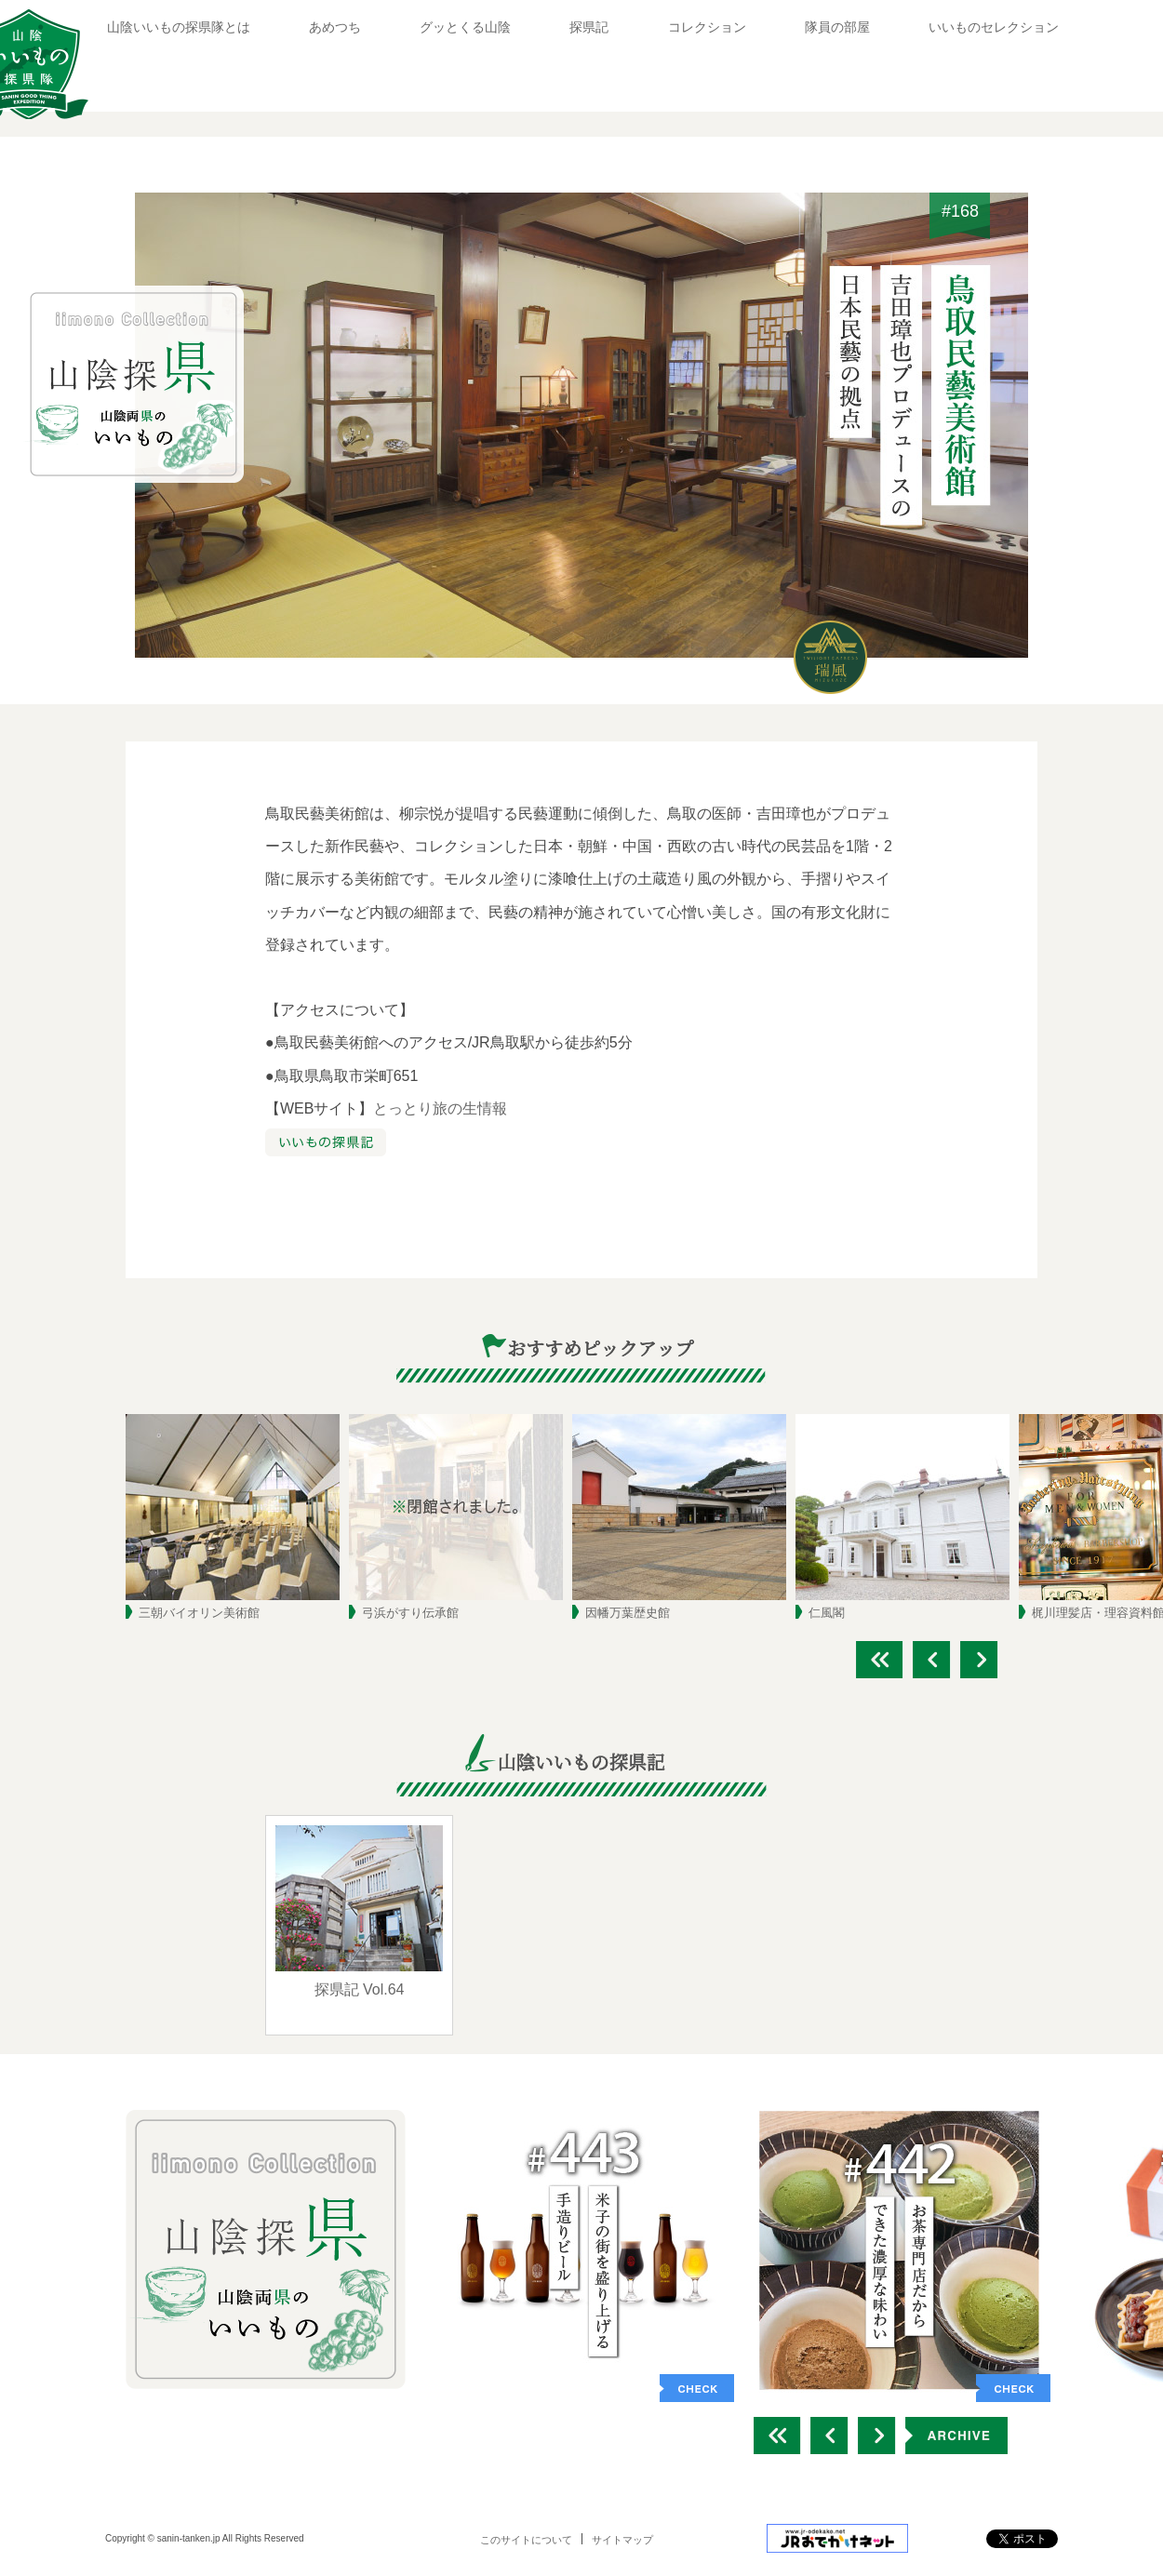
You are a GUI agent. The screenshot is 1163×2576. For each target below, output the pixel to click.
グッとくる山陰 (465, 27)
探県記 (588, 27)
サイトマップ (622, 2539)
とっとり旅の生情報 (440, 1108)
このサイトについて (526, 2539)
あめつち (335, 27)
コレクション (707, 27)
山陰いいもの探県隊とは (178, 27)
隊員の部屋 (837, 27)
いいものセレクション (994, 27)
